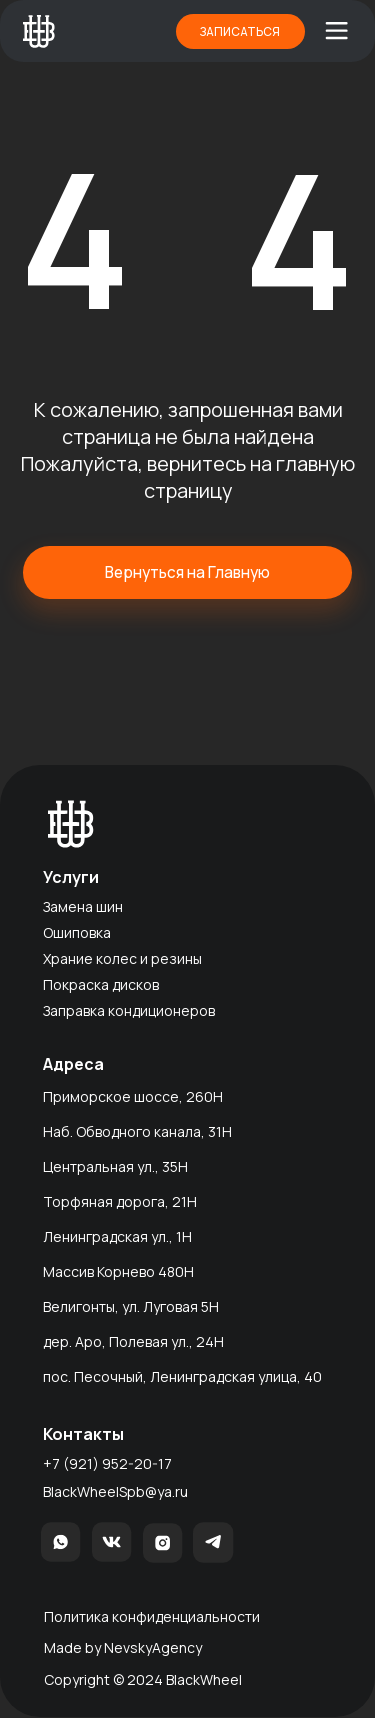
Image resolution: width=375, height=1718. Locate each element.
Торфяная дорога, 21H (120, 1201)
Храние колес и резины (122, 958)
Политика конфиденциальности (152, 1616)
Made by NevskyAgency (123, 1647)
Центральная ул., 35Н (115, 1166)
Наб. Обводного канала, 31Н (137, 1131)
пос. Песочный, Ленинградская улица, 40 (182, 1376)
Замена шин (83, 906)
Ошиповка (77, 932)
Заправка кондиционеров (129, 1010)
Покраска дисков (101, 984)
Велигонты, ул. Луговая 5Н (131, 1306)
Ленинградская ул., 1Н (117, 1236)
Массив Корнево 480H (118, 1271)
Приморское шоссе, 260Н (133, 1096)
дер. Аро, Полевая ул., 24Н (133, 1341)
